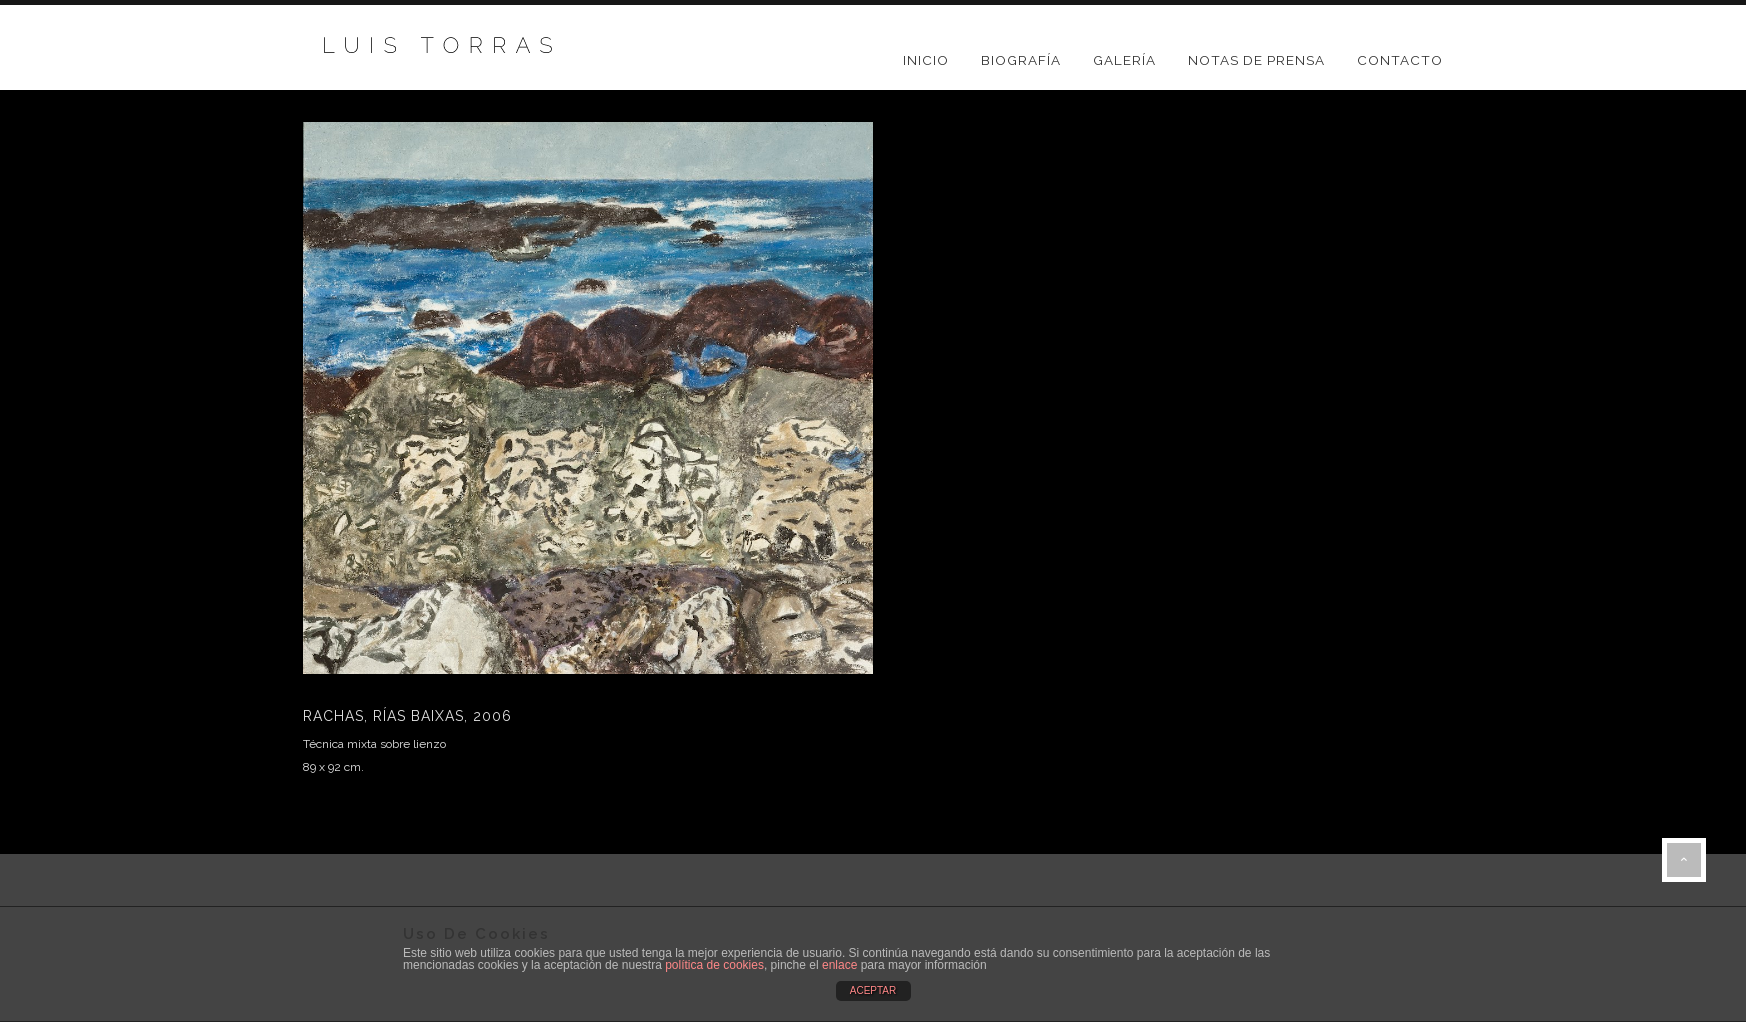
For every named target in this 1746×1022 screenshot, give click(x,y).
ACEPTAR (873, 990)
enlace (839, 965)
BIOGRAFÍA (1021, 60)
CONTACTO (1400, 60)
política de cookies (714, 965)
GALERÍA (1124, 60)
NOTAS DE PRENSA (1256, 60)
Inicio (926, 60)
